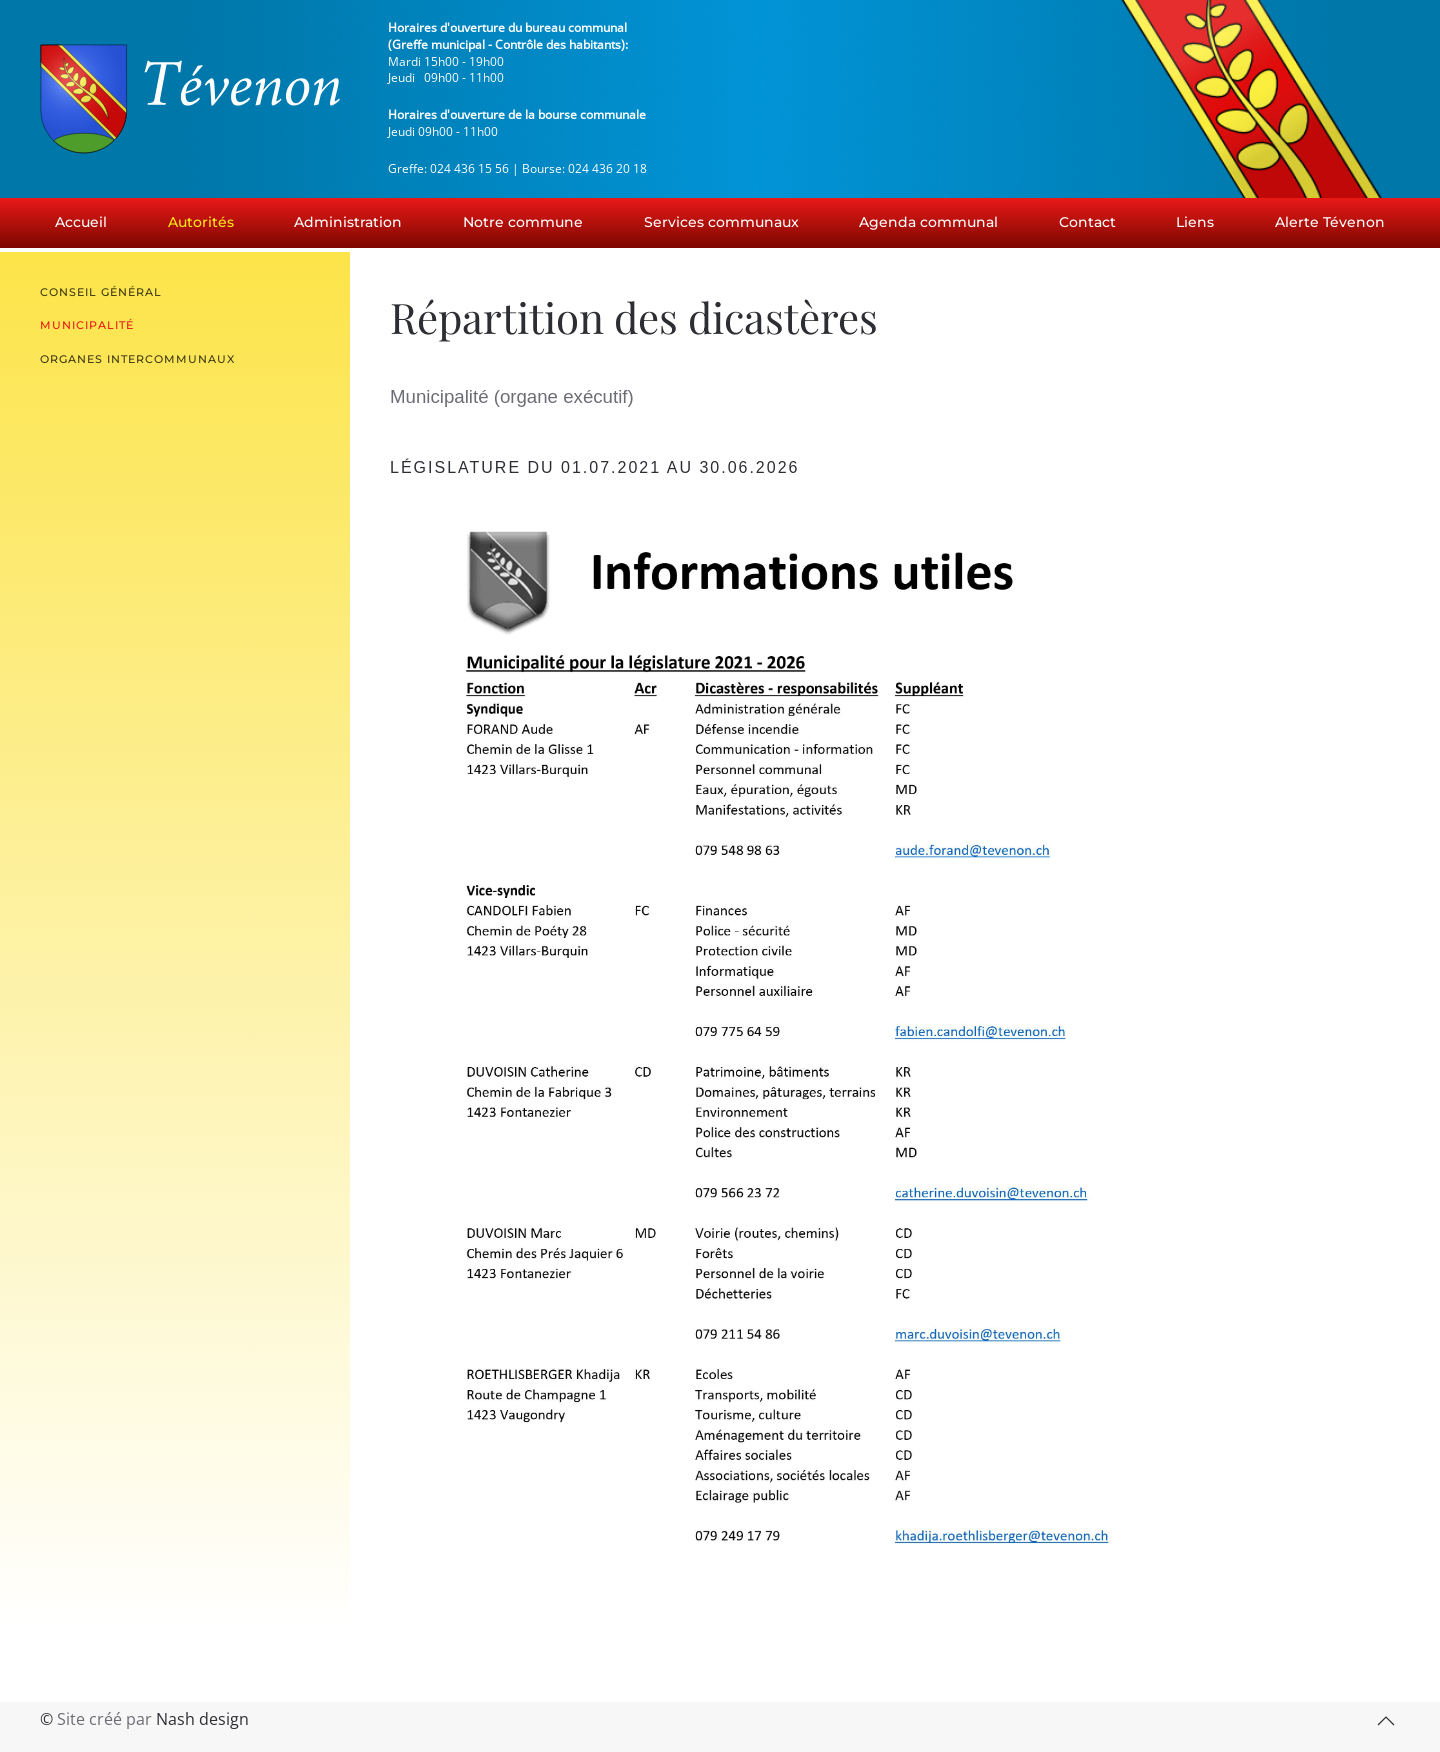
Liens (1195, 222)
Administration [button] (348, 222)
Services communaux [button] (721, 222)
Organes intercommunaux (137, 359)
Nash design (202, 1719)
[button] (1386, 1721)
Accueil (81, 222)
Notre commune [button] (523, 222)
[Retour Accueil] (190, 99)
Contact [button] (1087, 222)
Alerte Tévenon (1330, 222)
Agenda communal (928, 222)
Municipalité (87, 325)
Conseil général (101, 292)
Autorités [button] (201, 222)
